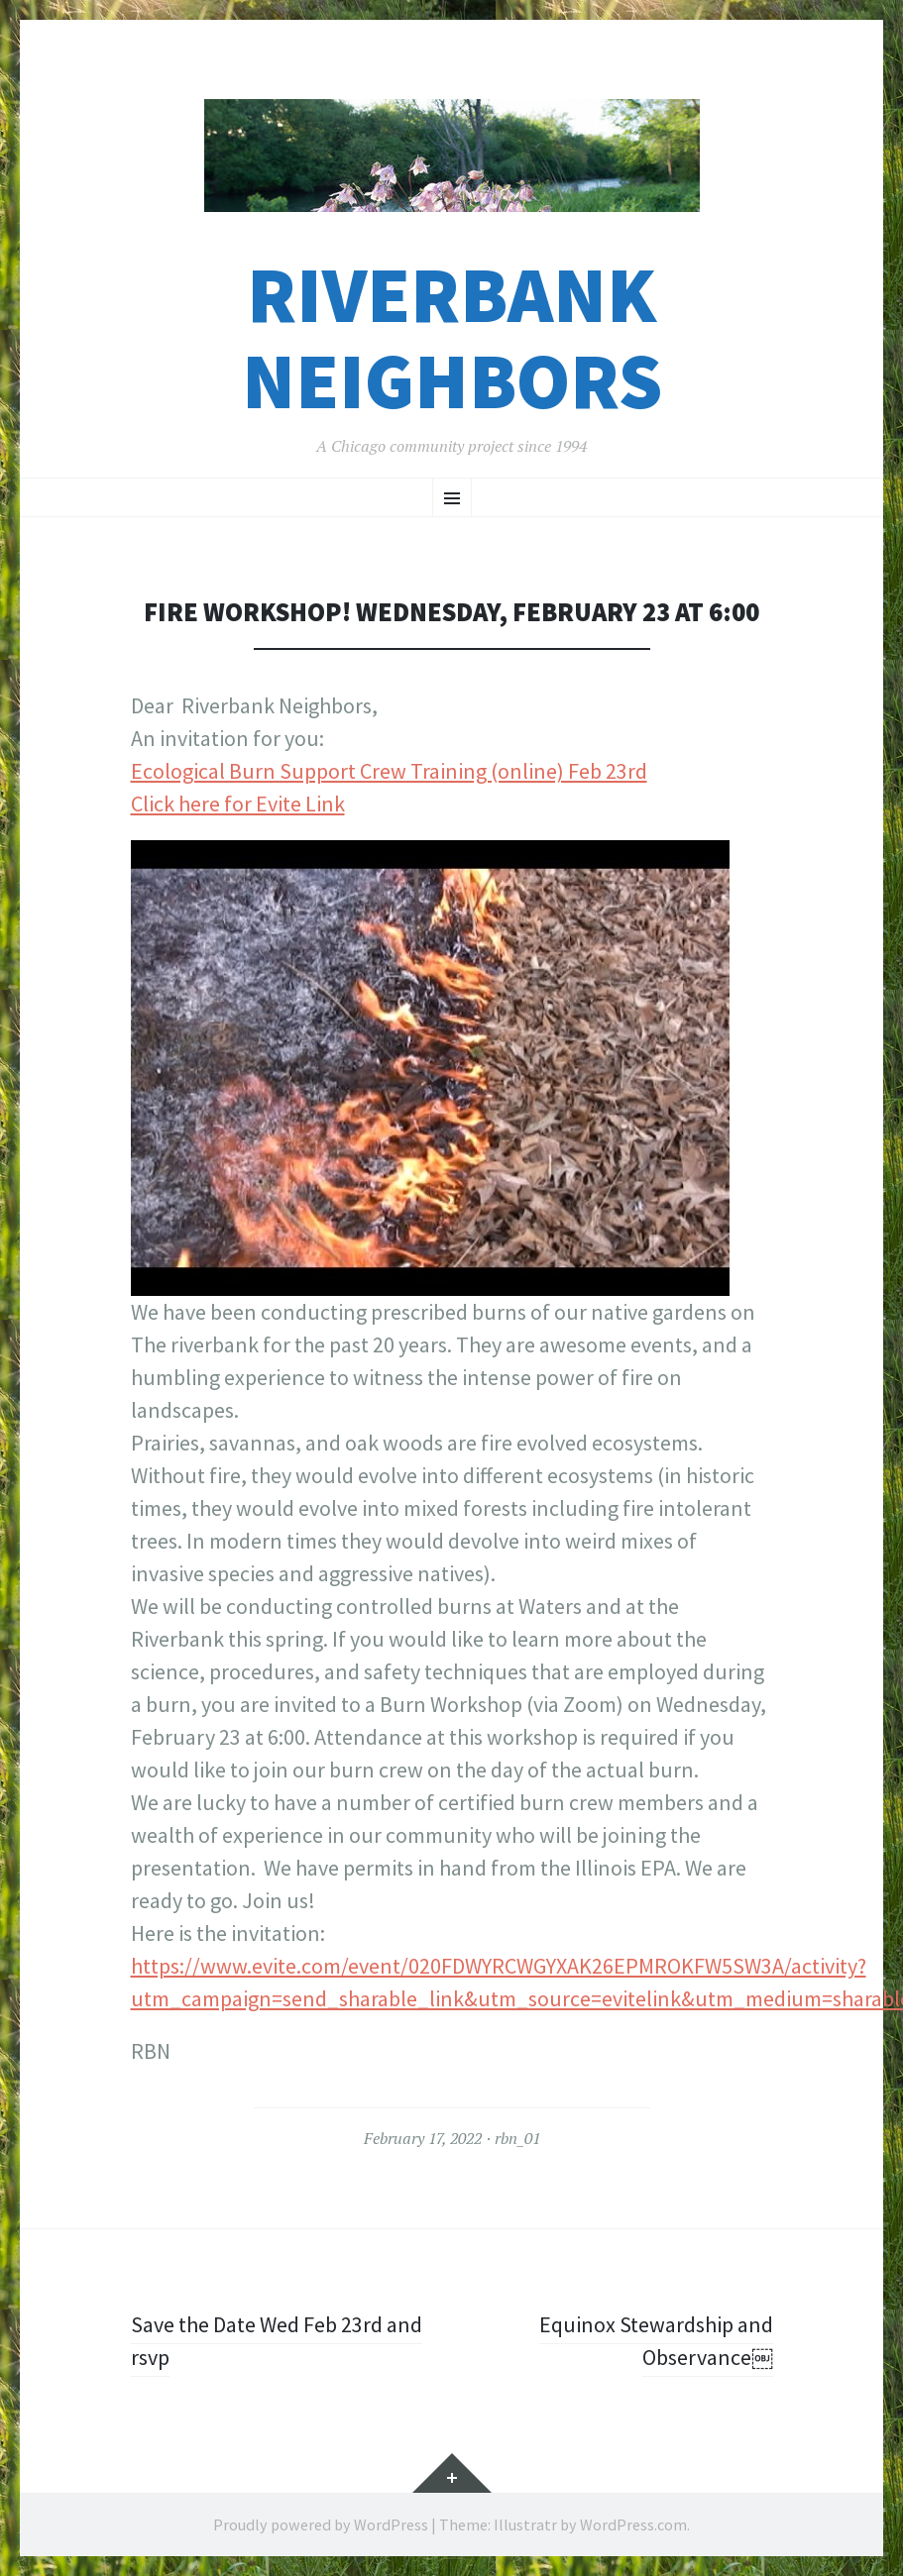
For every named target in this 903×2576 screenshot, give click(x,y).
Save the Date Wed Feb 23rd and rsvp (276, 2340)
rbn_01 (517, 2138)
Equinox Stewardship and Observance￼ (656, 2340)
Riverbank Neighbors (452, 338)
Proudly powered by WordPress (320, 2524)
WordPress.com (633, 2524)
